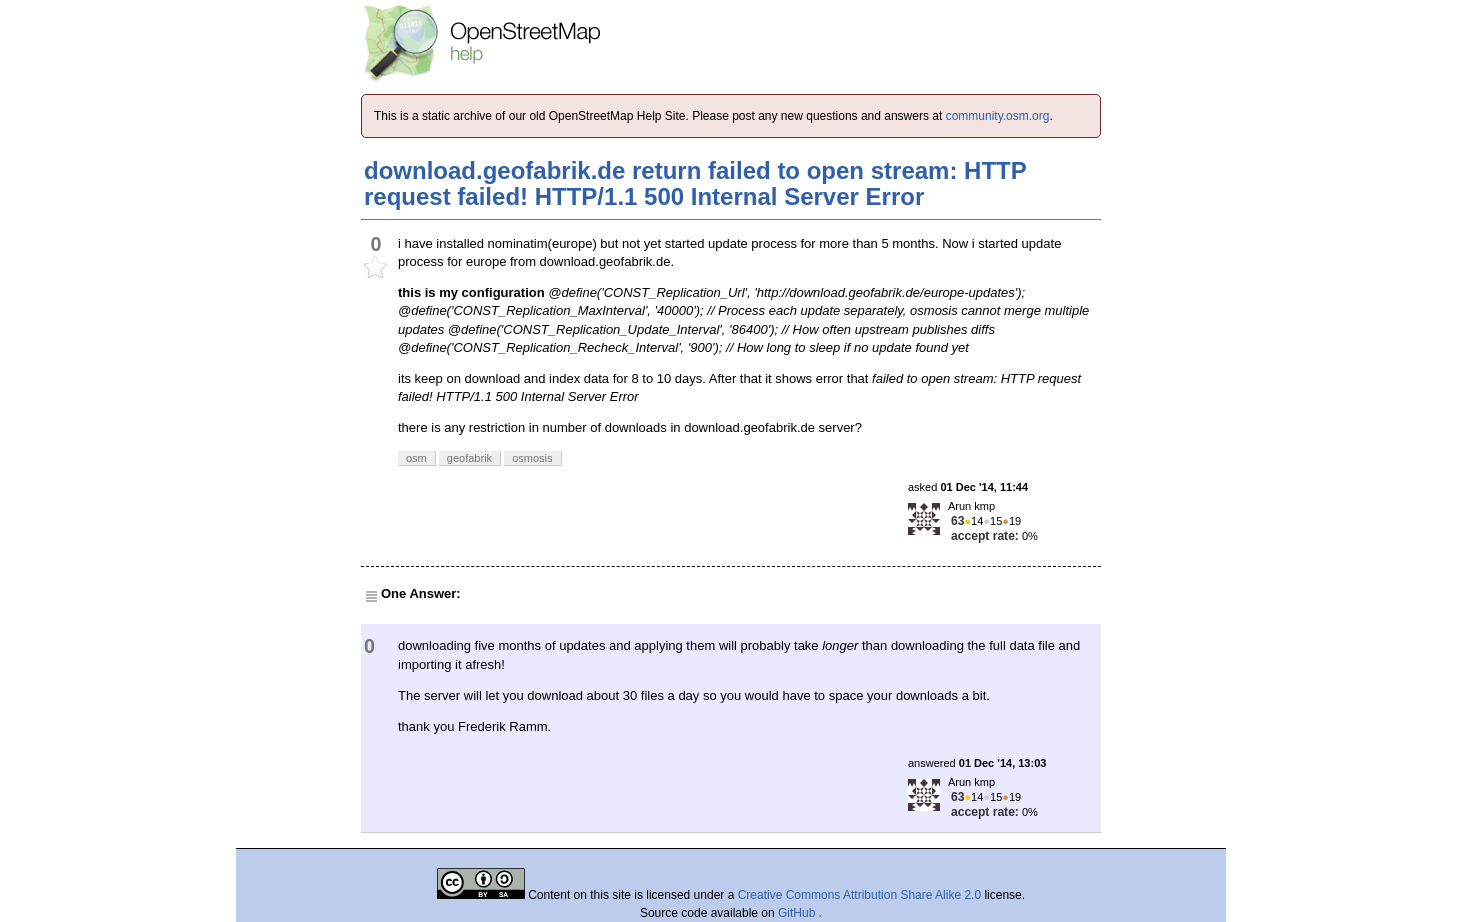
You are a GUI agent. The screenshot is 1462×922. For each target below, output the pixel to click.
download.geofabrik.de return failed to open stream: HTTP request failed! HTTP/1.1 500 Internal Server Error (695, 183)
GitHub (798, 913)
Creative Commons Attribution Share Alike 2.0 (859, 895)
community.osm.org (998, 116)
